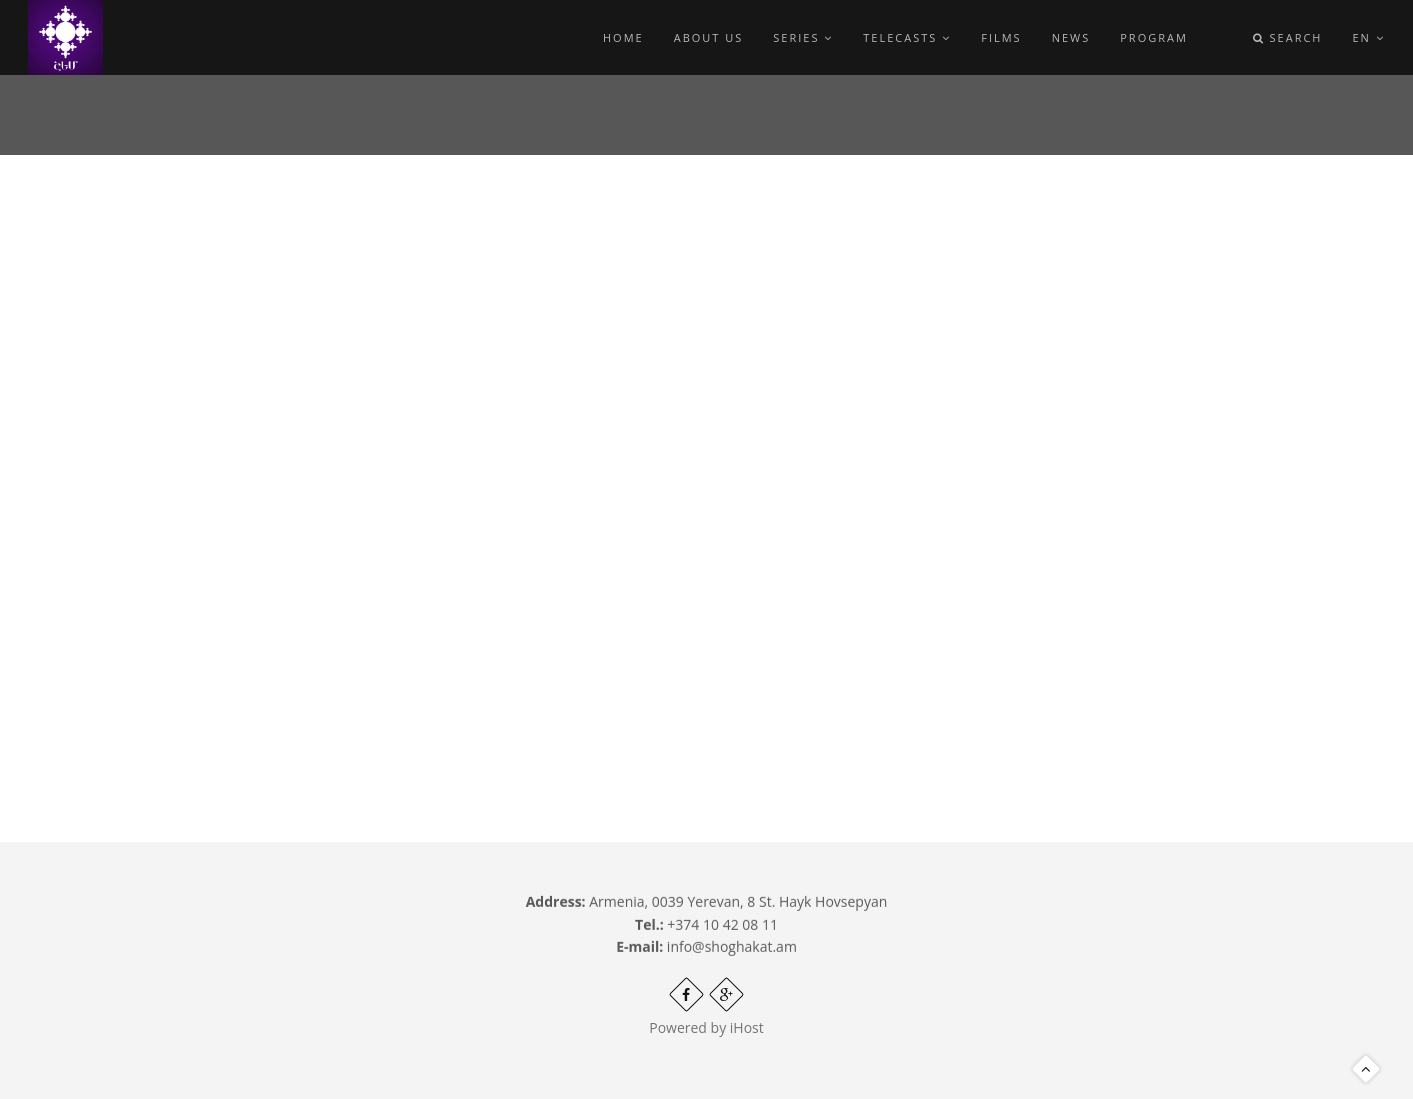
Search (1288, 37)
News (1071, 37)
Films (1001, 37)
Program (1154, 37)
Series (803, 37)
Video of (561, 446)
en (1368, 37)
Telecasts (907, 37)
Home (623, 37)
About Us (709, 37)
